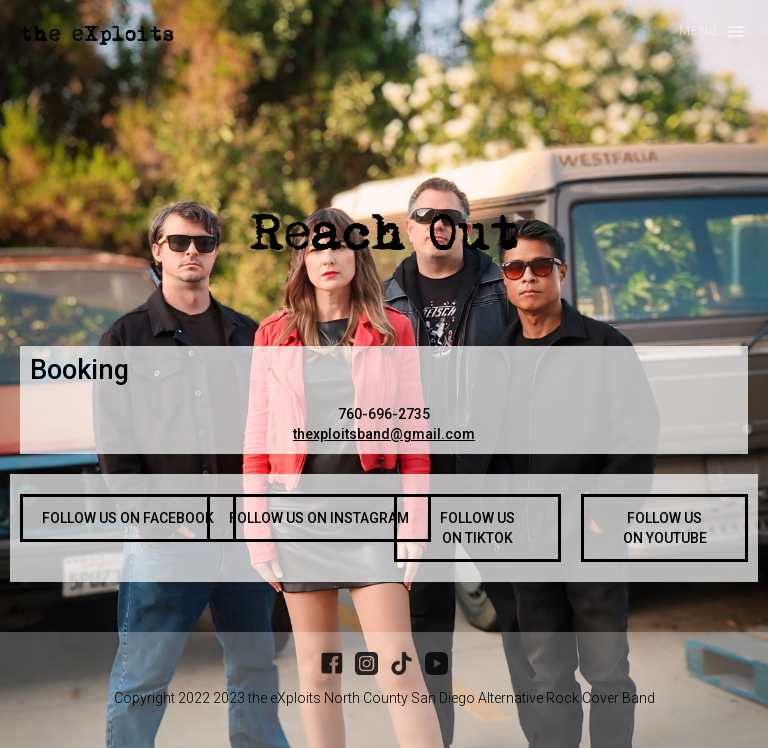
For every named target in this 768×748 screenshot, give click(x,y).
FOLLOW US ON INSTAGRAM (319, 518)
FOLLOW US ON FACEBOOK (128, 518)
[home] (97, 34)
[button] (702, 32)
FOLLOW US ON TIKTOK (477, 528)
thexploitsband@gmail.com (384, 434)
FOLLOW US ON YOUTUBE (665, 528)
